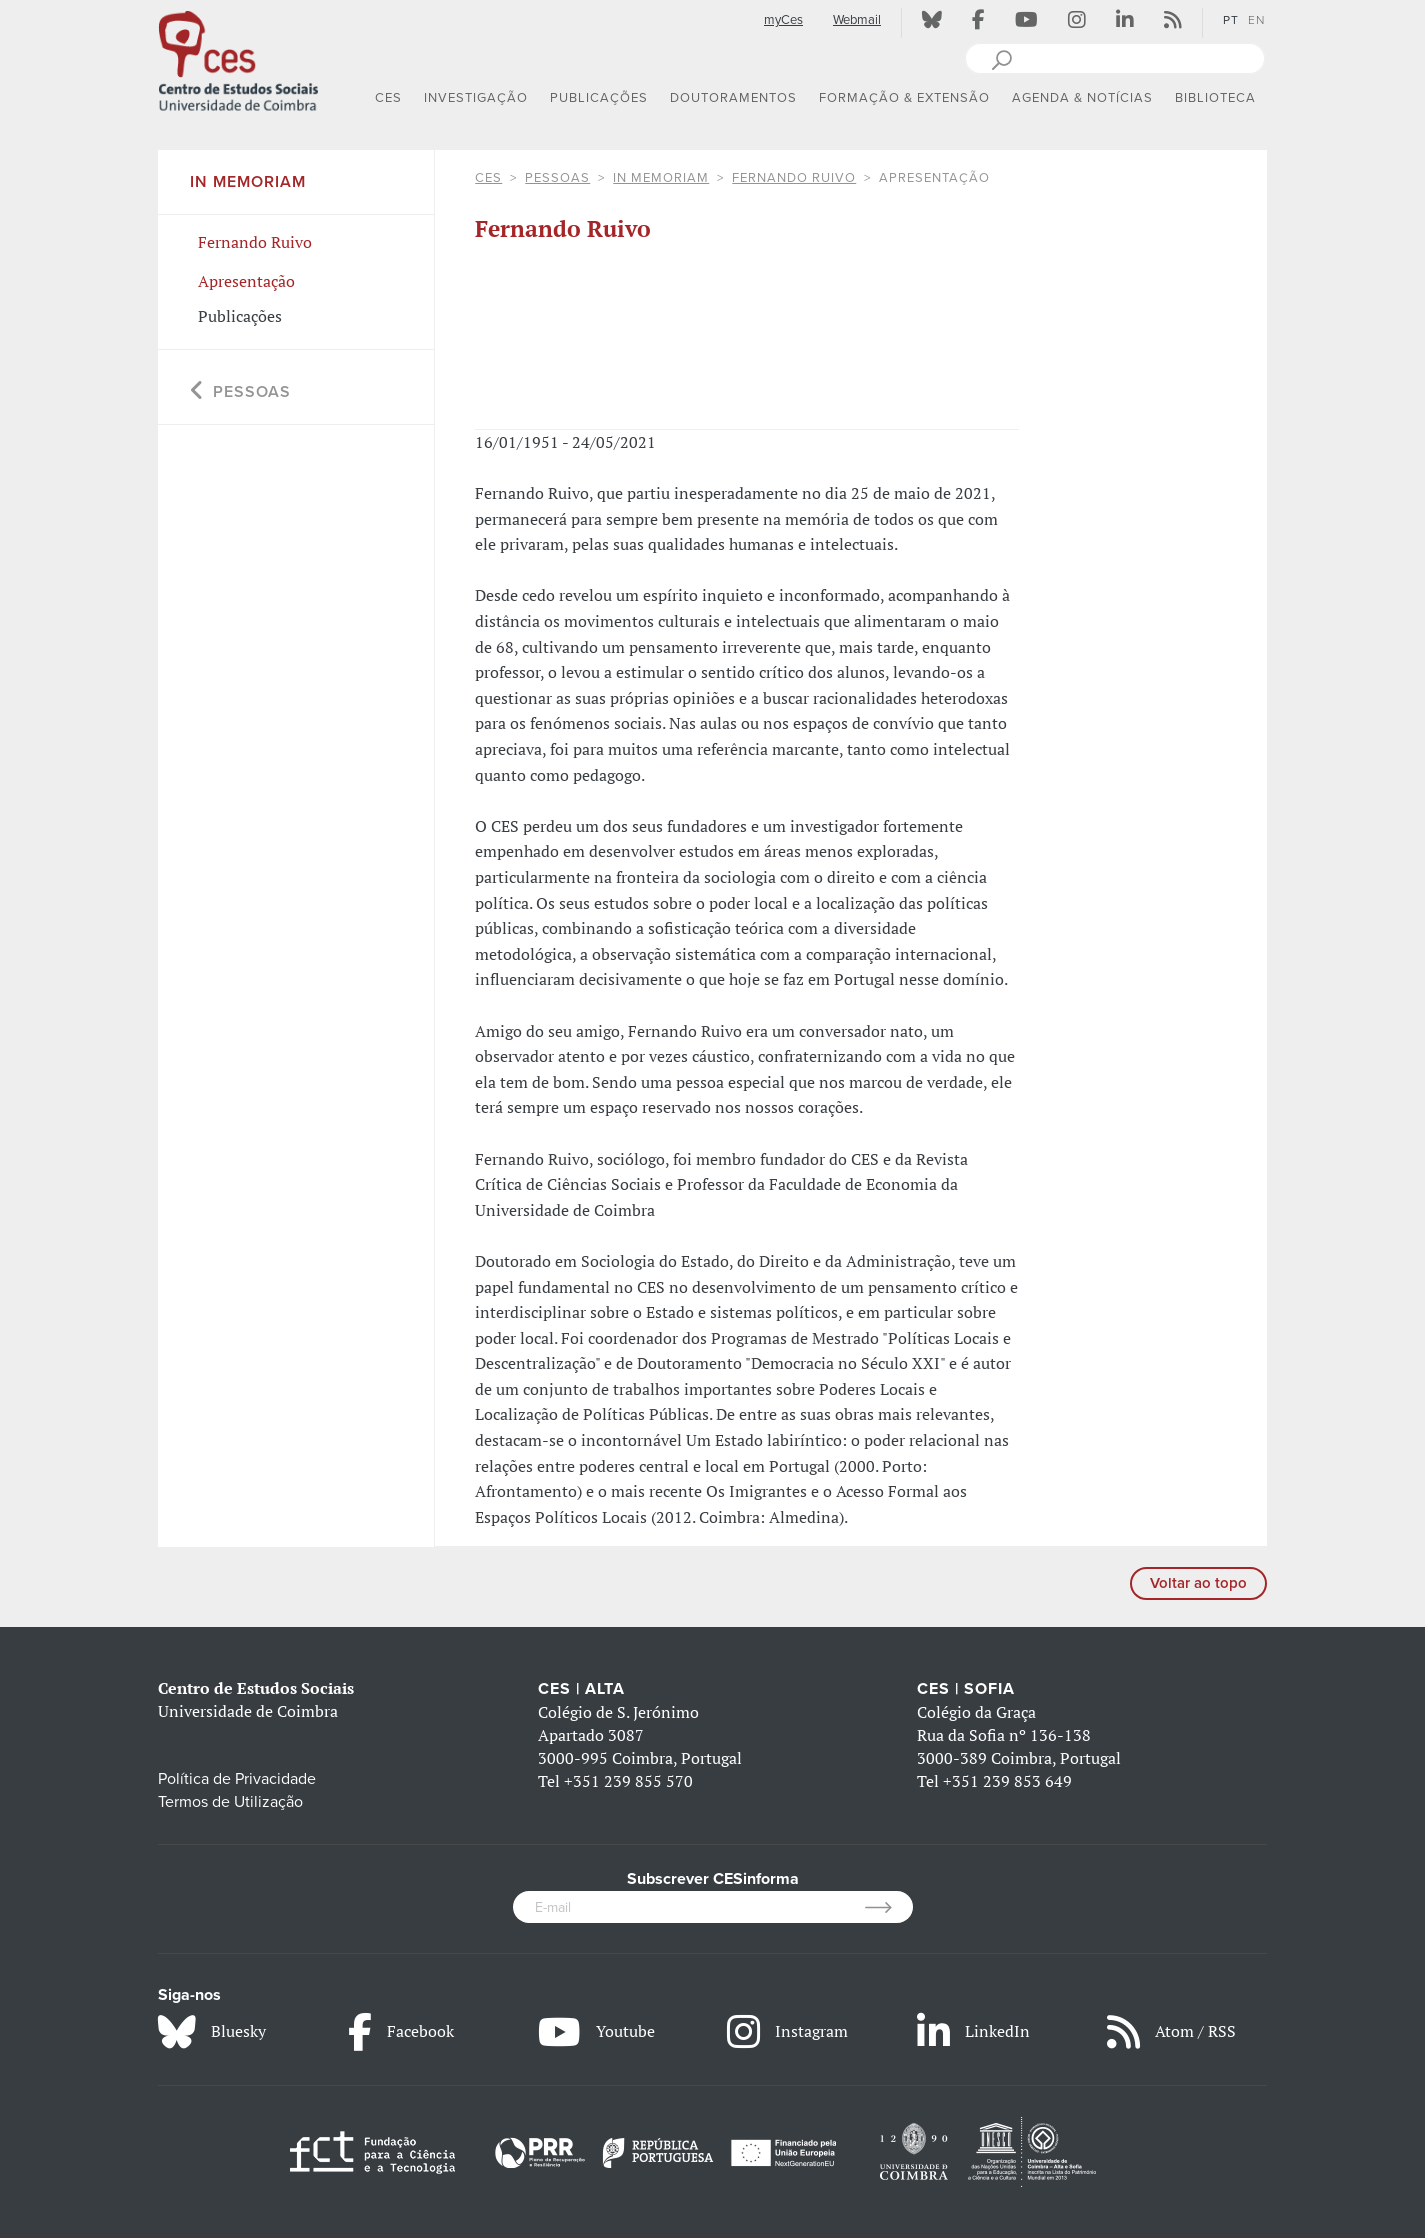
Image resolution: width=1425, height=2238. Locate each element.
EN (1256, 20)
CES (488, 178)
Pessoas (557, 178)
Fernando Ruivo (794, 178)
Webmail (857, 20)
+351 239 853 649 (1007, 1781)
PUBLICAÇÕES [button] (599, 98)
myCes (783, 20)
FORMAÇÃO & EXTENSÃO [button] (904, 98)
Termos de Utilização (230, 1802)
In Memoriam (661, 178)
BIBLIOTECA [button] (1215, 98)
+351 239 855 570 (628, 1781)
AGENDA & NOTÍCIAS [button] (1082, 98)
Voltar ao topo (1198, 1583)
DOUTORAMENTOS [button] (733, 98)
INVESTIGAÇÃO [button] (476, 98)
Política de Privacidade (237, 1779)
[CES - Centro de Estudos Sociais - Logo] (238, 59)
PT (1231, 20)
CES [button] (388, 98)
